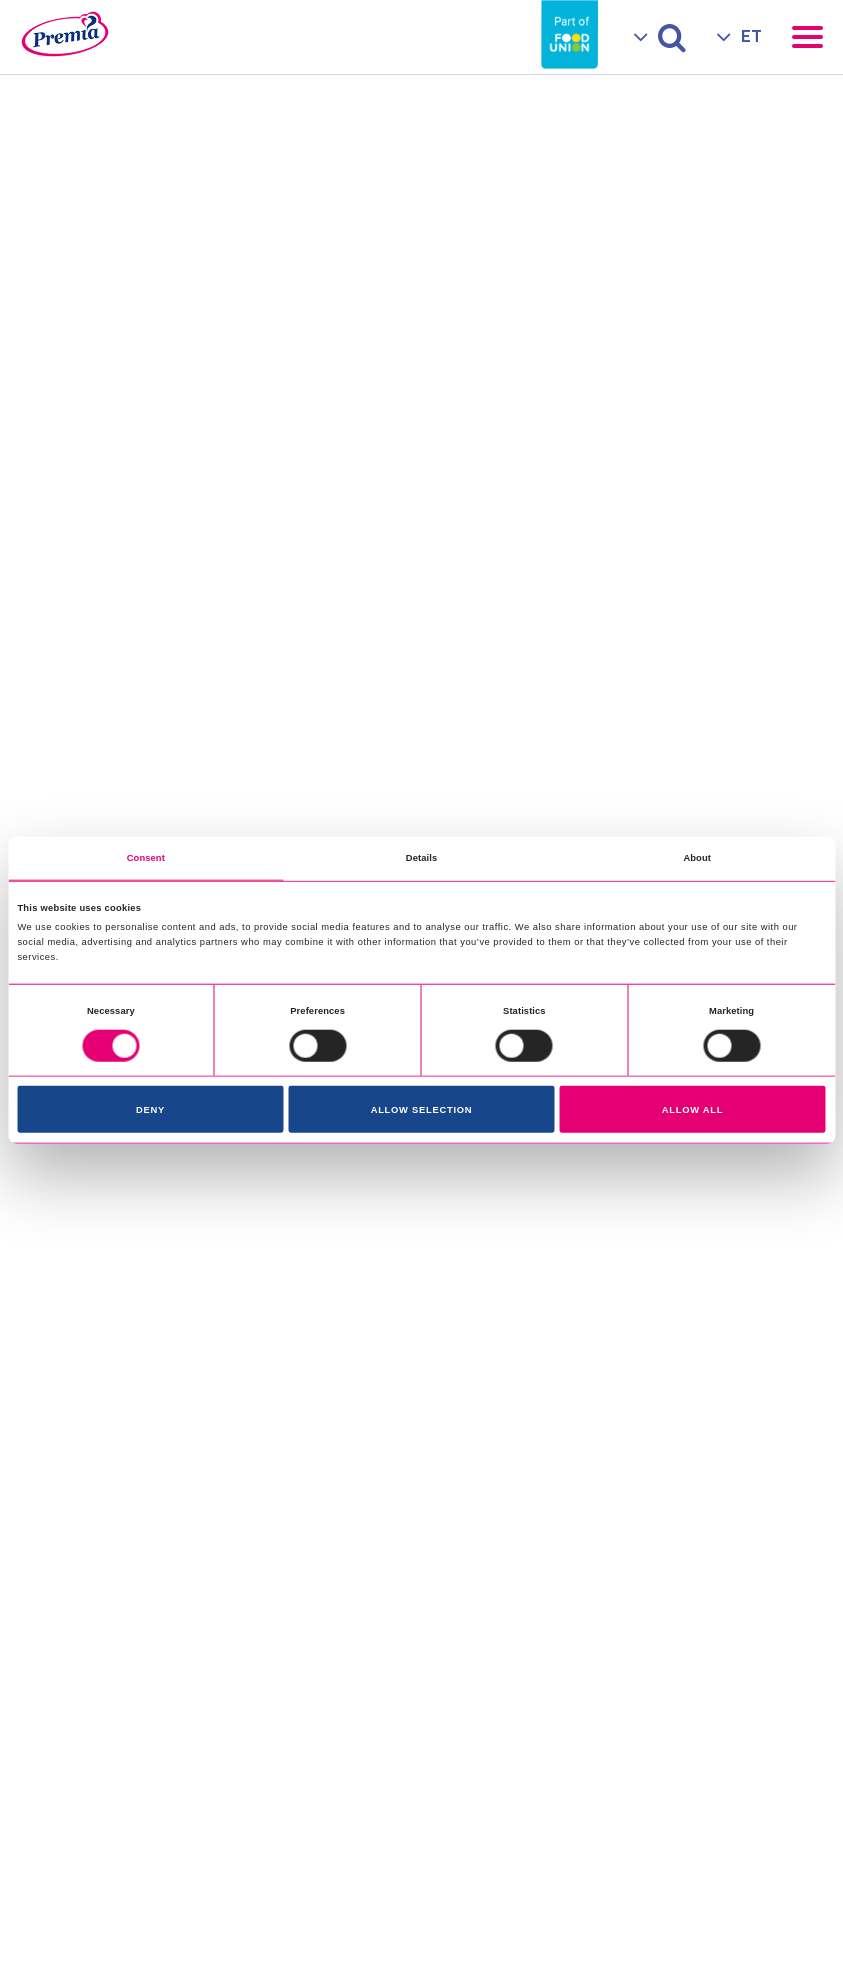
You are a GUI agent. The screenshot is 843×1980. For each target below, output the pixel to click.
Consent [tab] (146, 858)
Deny (150, 1110)
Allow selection (422, 1110)
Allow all (693, 1110)
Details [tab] (421, 858)
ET (751, 36)
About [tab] (697, 858)
